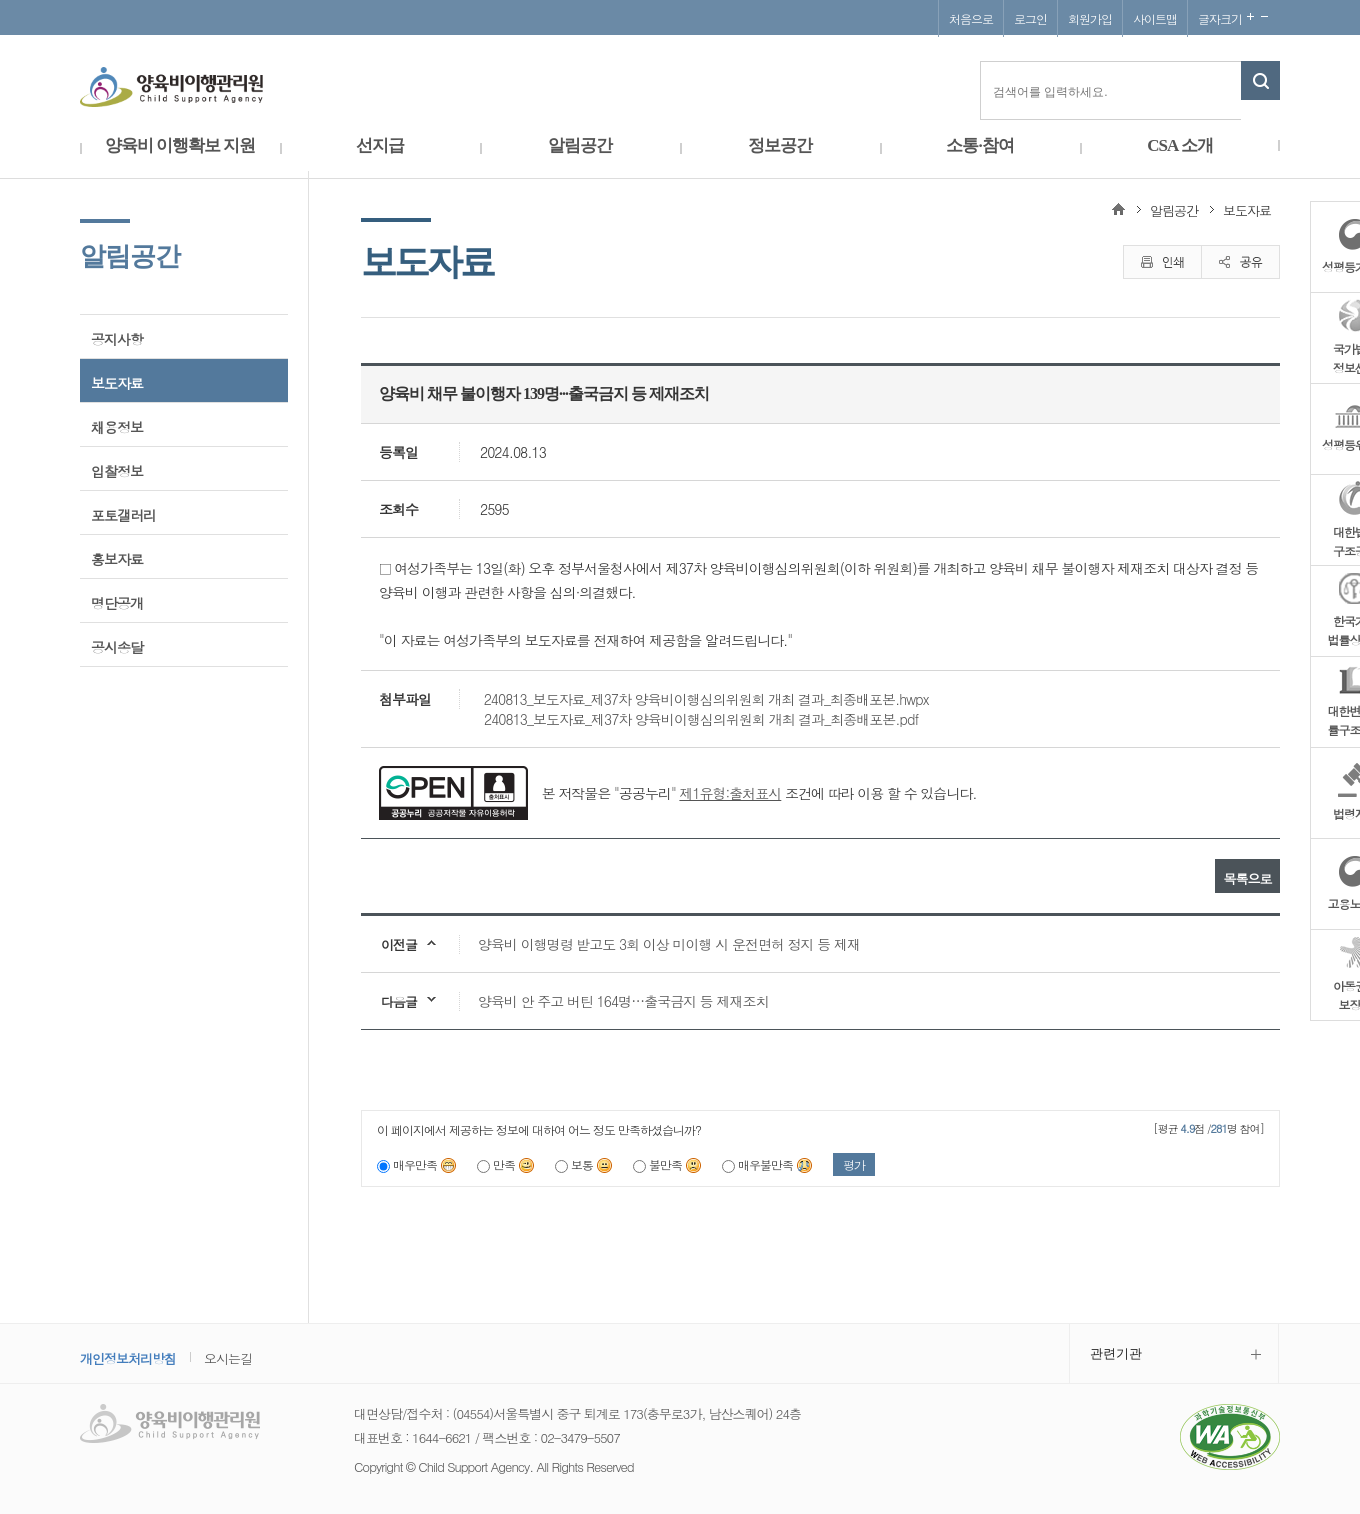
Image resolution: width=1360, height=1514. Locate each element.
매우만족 (425, 1164)
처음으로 (971, 18)
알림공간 (580, 145)
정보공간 (780, 145)
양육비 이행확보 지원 (180, 145)
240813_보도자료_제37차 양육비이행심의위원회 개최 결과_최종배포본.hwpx (706, 699)
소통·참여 (979, 145)
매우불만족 (775, 1164)
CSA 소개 (1179, 145)
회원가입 (1090, 18)
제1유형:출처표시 (730, 793)
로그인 (1030, 18)
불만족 (675, 1164)
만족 (514, 1164)
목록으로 (1248, 878)
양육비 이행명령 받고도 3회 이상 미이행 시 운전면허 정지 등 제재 (669, 944)
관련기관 (1116, 1353)
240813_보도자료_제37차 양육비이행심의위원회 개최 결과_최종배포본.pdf (701, 719)
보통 (592, 1164)
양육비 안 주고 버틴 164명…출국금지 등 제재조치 (623, 1001)
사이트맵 (1155, 18)
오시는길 (228, 1358)
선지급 (380, 145)
